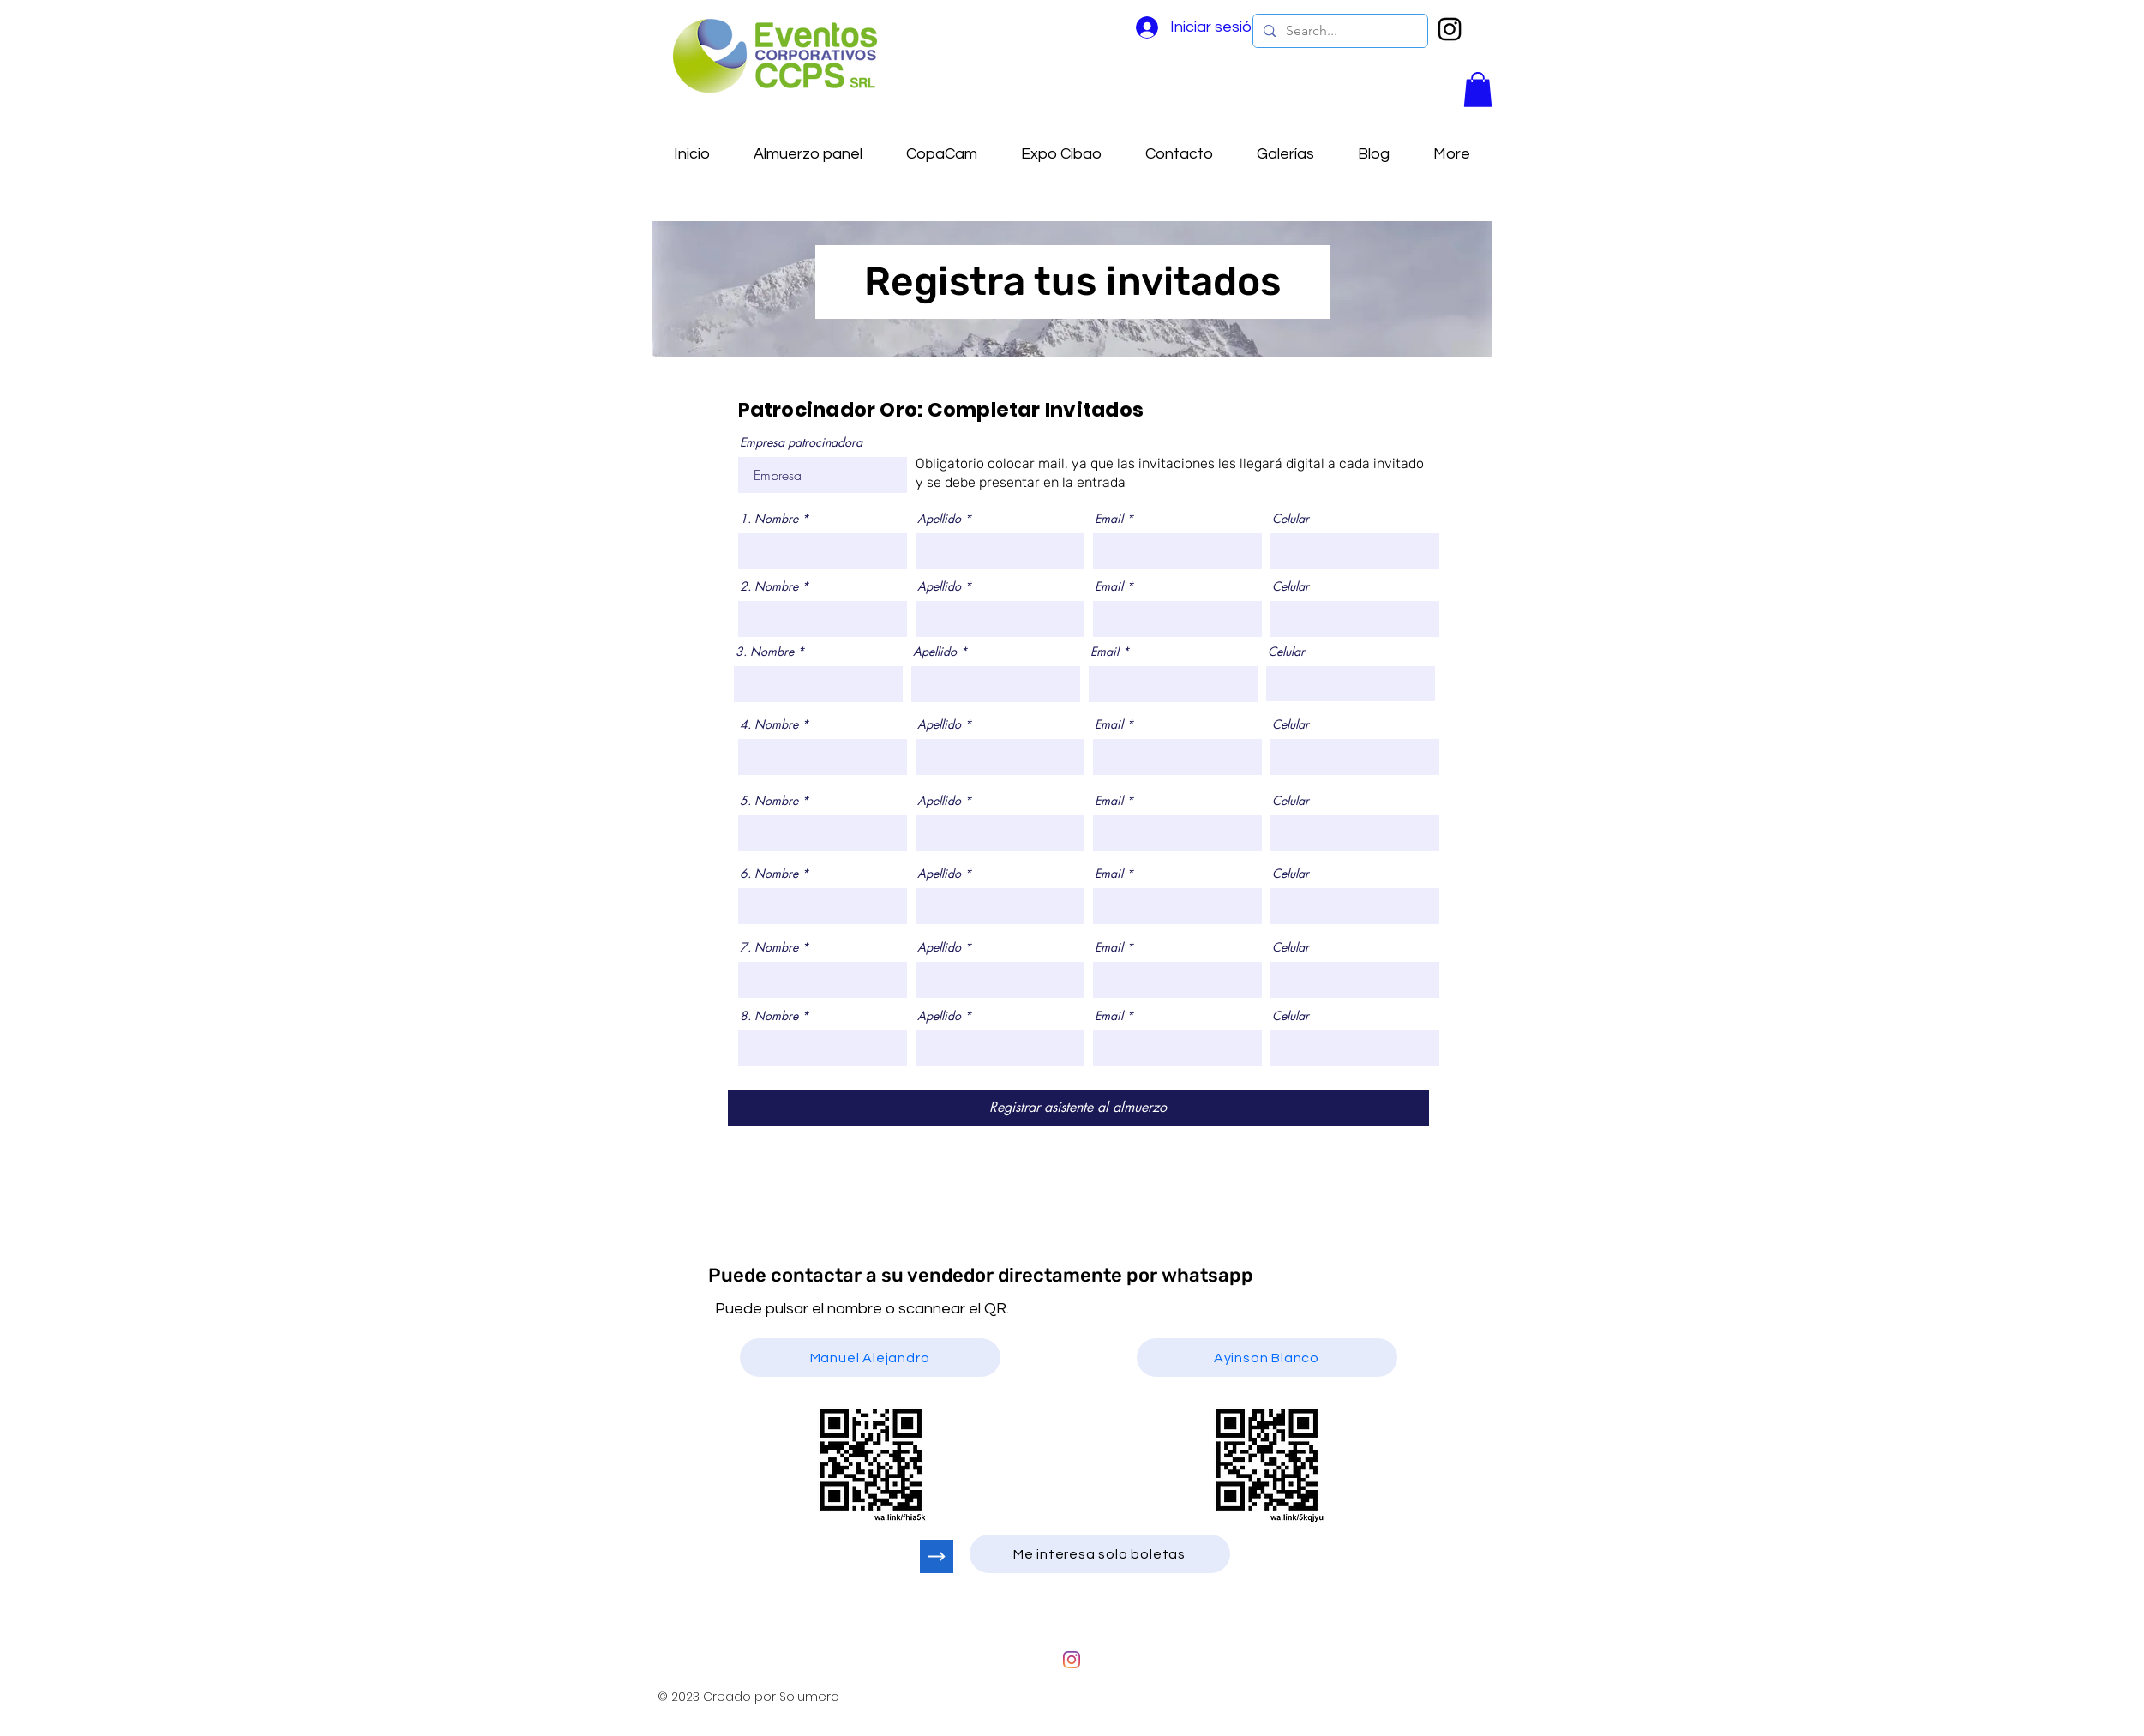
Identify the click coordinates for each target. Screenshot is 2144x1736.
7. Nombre (769, 947)
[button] (1477, 89)
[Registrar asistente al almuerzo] (1078, 1108)
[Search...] (1338, 31)
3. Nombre (765, 652)
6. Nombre (769, 874)
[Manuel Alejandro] (870, 1357)
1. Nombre (769, 519)
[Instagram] (1071, 1659)
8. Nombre (769, 1016)
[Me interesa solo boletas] (1100, 1554)
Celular (1290, 519)
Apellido (939, 519)
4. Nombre (769, 724)
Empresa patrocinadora (801, 442)
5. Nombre (769, 801)
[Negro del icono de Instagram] (1449, 29)
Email (1109, 519)
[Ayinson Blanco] (1267, 1357)
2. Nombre (769, 586)
